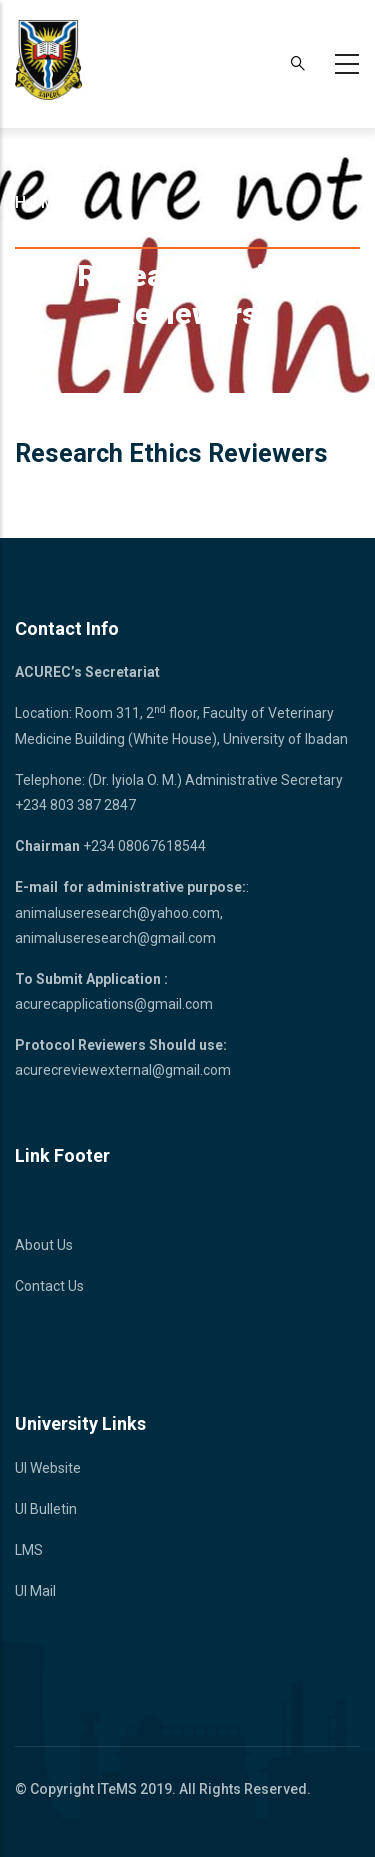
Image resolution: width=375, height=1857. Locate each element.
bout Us (49, 1245)
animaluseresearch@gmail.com (115, 938)
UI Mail (35, 1591)
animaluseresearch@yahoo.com (117, 913)
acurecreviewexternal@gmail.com (123, 1070)
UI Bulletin (46, 1509)
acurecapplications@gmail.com (114, 1004)
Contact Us (49, 1286)
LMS (29, 1550)
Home (41, 202)
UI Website (48, 1468)
